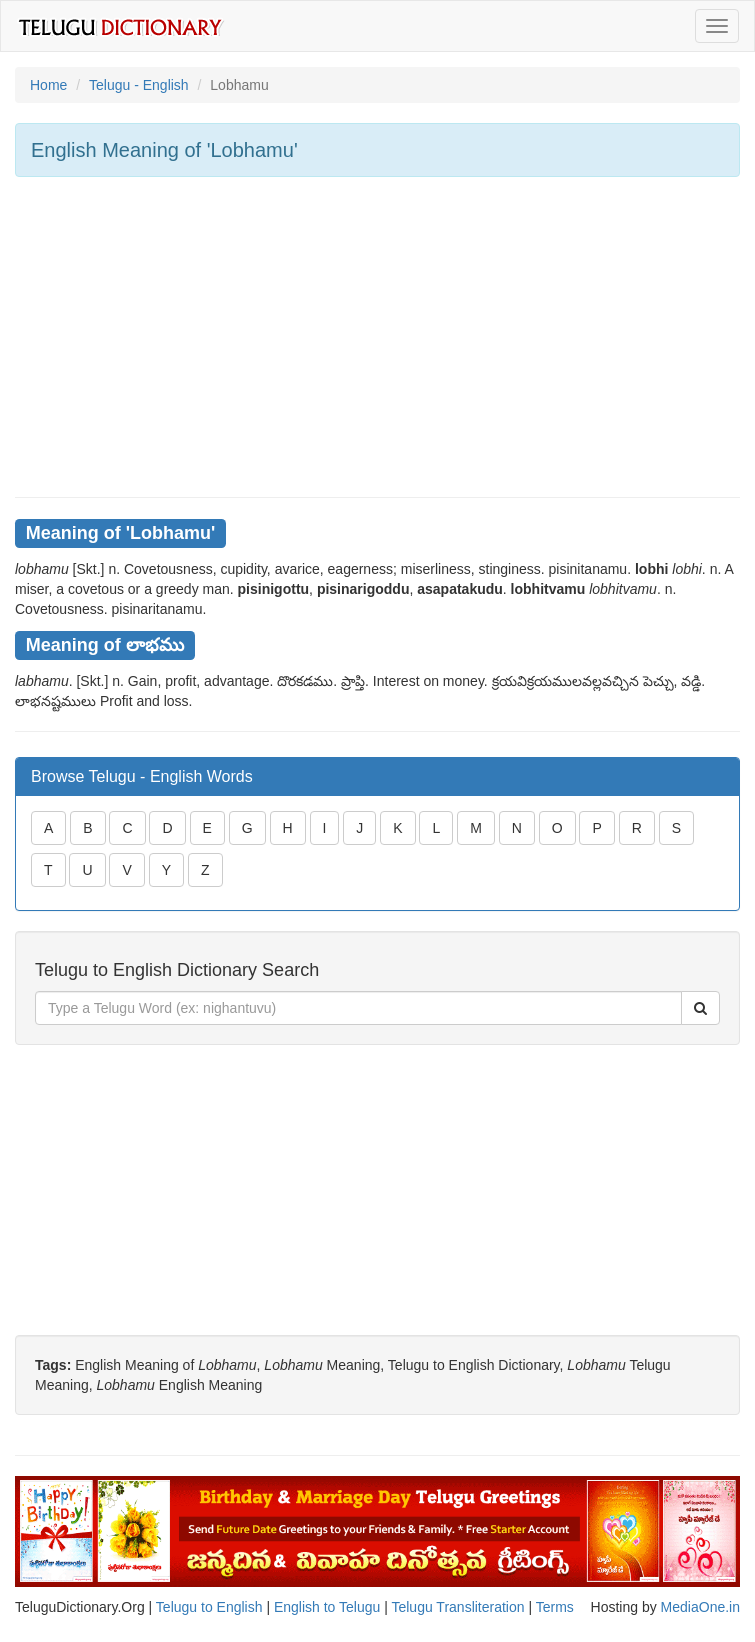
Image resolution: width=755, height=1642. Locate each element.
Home (48, 85)
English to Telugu (327, 1607)
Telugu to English (209, 1607)
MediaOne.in (700, 1607)
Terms (555, 1607)
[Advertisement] (377, 337)
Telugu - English (139, 85)
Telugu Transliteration (457, 1607)
